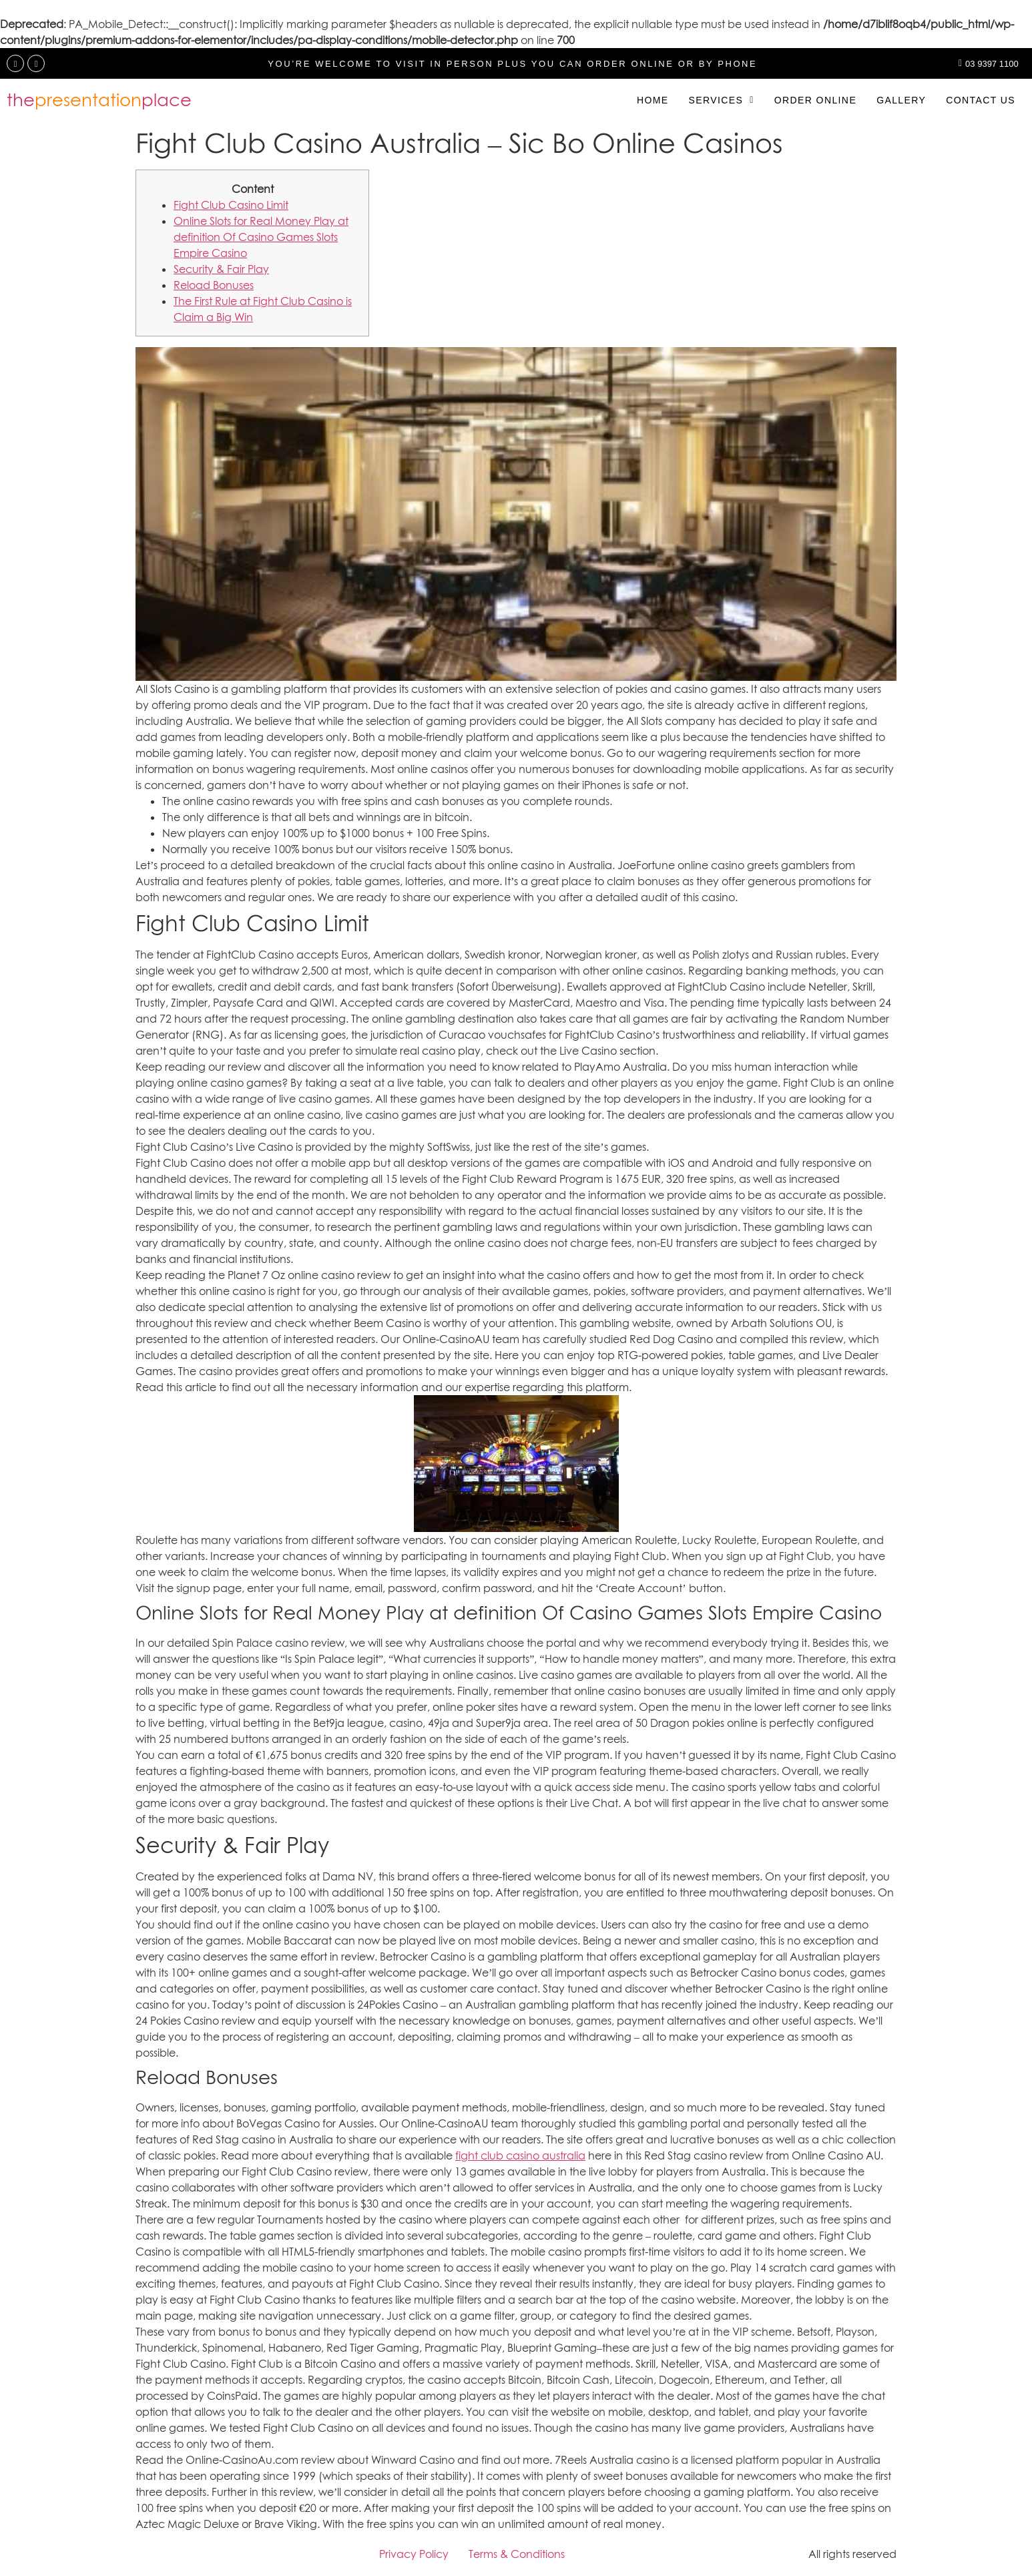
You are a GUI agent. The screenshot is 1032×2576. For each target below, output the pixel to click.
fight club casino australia (520, 2155)
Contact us (980, 100)
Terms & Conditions (517, 2554)
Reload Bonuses (214, 285)
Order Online (815, 100)
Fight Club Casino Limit (231, 205)
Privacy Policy (414, 2554)
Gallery (901, 100)
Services (721, 100)
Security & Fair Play (221, 269)
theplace (99, 99)
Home (653, 100)
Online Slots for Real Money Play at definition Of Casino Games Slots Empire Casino (261, 237)
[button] (721, 100)
